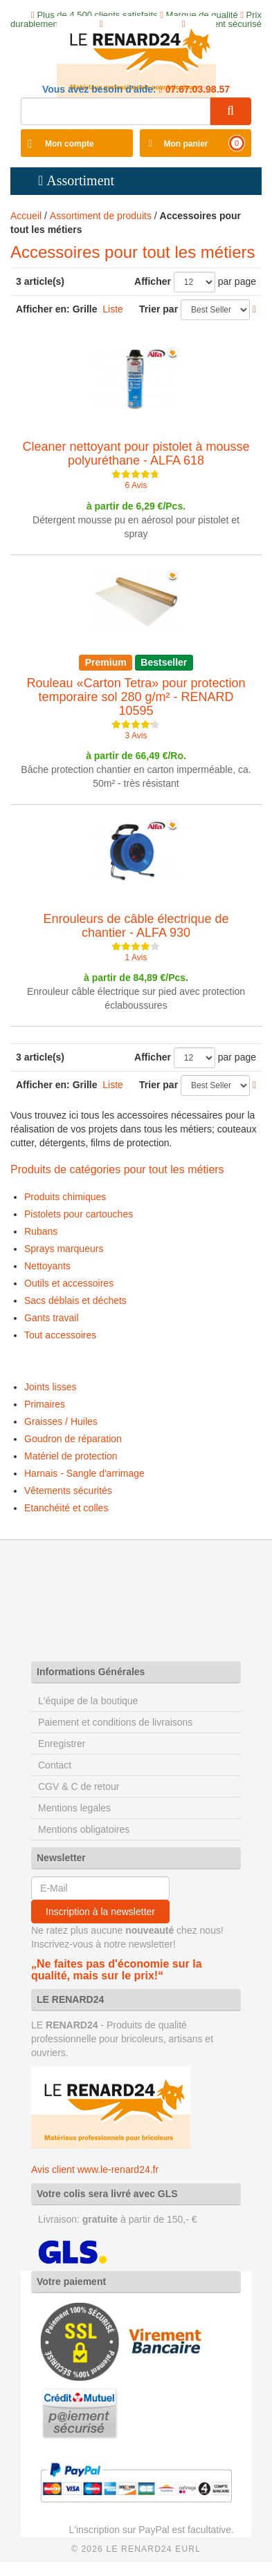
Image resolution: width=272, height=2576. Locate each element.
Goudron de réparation (73, 1438)
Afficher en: (43, 309)
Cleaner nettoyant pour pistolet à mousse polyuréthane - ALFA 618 (135, 453)
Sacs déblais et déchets (75, 1300)
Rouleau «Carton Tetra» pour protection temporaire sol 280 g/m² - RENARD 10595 (136, 697)
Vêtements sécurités (68, 1490)
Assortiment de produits (101, 215)
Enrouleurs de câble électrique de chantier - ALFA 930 (135, 926)
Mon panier (186, 144)
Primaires (44, 1404)
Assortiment (80, 180)
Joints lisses (50, 1386)
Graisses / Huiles (61, 1421)
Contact (54, 1765)
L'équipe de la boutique (88, 1700)
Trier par (158, 309)
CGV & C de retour (79, 1786)
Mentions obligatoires (83, 1829)
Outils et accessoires (69, 1283)
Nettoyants (47, 1265)
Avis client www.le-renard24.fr (94, 2169)
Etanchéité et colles (66, 1507)
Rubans (40, 1231)
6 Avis (136, 485)
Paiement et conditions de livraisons (115, 1722)
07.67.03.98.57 (196, 89)
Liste (112, 309)
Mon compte (69, 144)
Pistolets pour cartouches (78, 1214)
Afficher (152, 281)
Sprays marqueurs (63, 1248)
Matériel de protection (71, 1456)
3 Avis (136, 735)
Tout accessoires (60, 1335)
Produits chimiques (65, 1196)
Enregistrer (61, 1743)
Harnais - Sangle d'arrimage (84, 1473)
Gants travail (51, 1317)
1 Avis (136, 957)
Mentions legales (74, 1807)
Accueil (26, 215)
